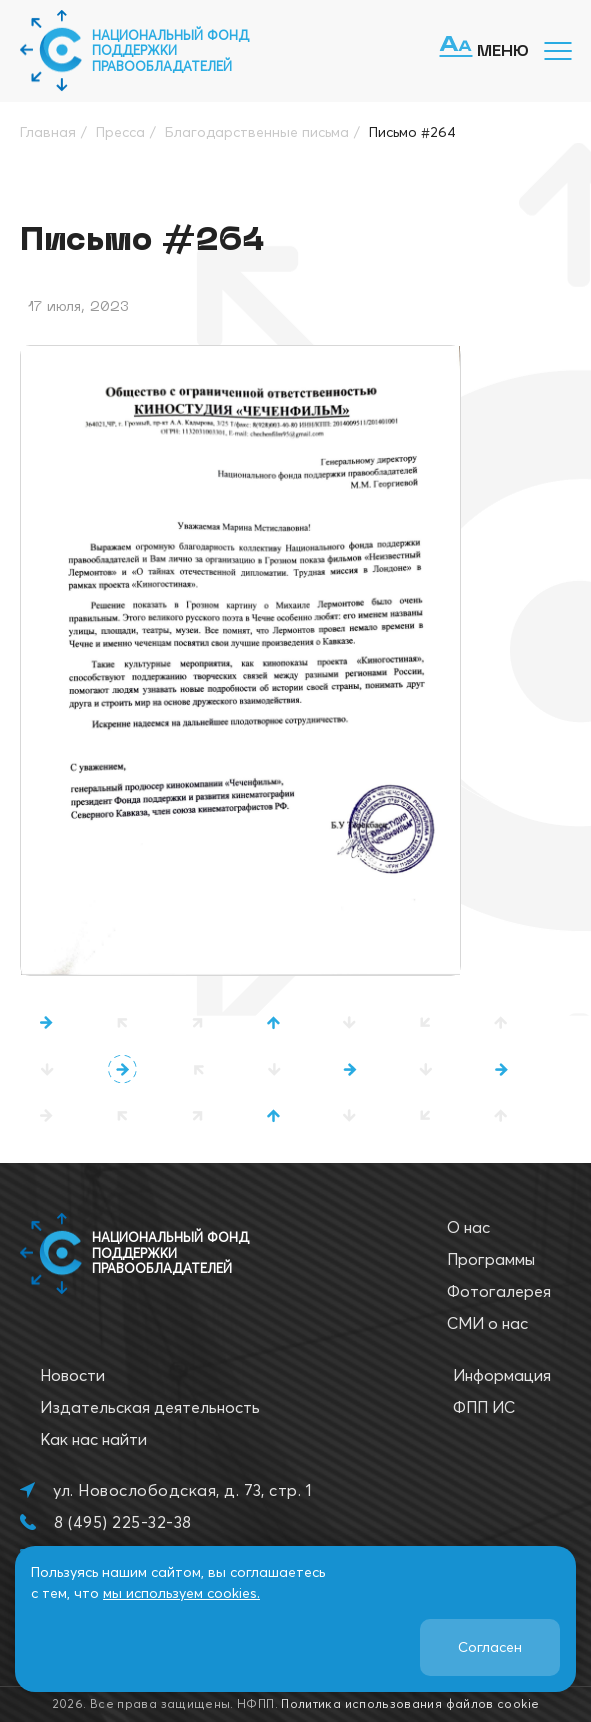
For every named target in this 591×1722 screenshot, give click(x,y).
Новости (72, 1375)
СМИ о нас (487, 1323)
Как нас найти (93, 1439)
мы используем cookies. (181, 1593)
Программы (491, 1259)
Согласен (490, 1647)
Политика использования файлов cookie (410, 1703)
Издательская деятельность (150, 1407)
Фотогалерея (499, 1291)
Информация (502, 1375)
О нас (468, 1227)
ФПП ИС (484, 1407)
